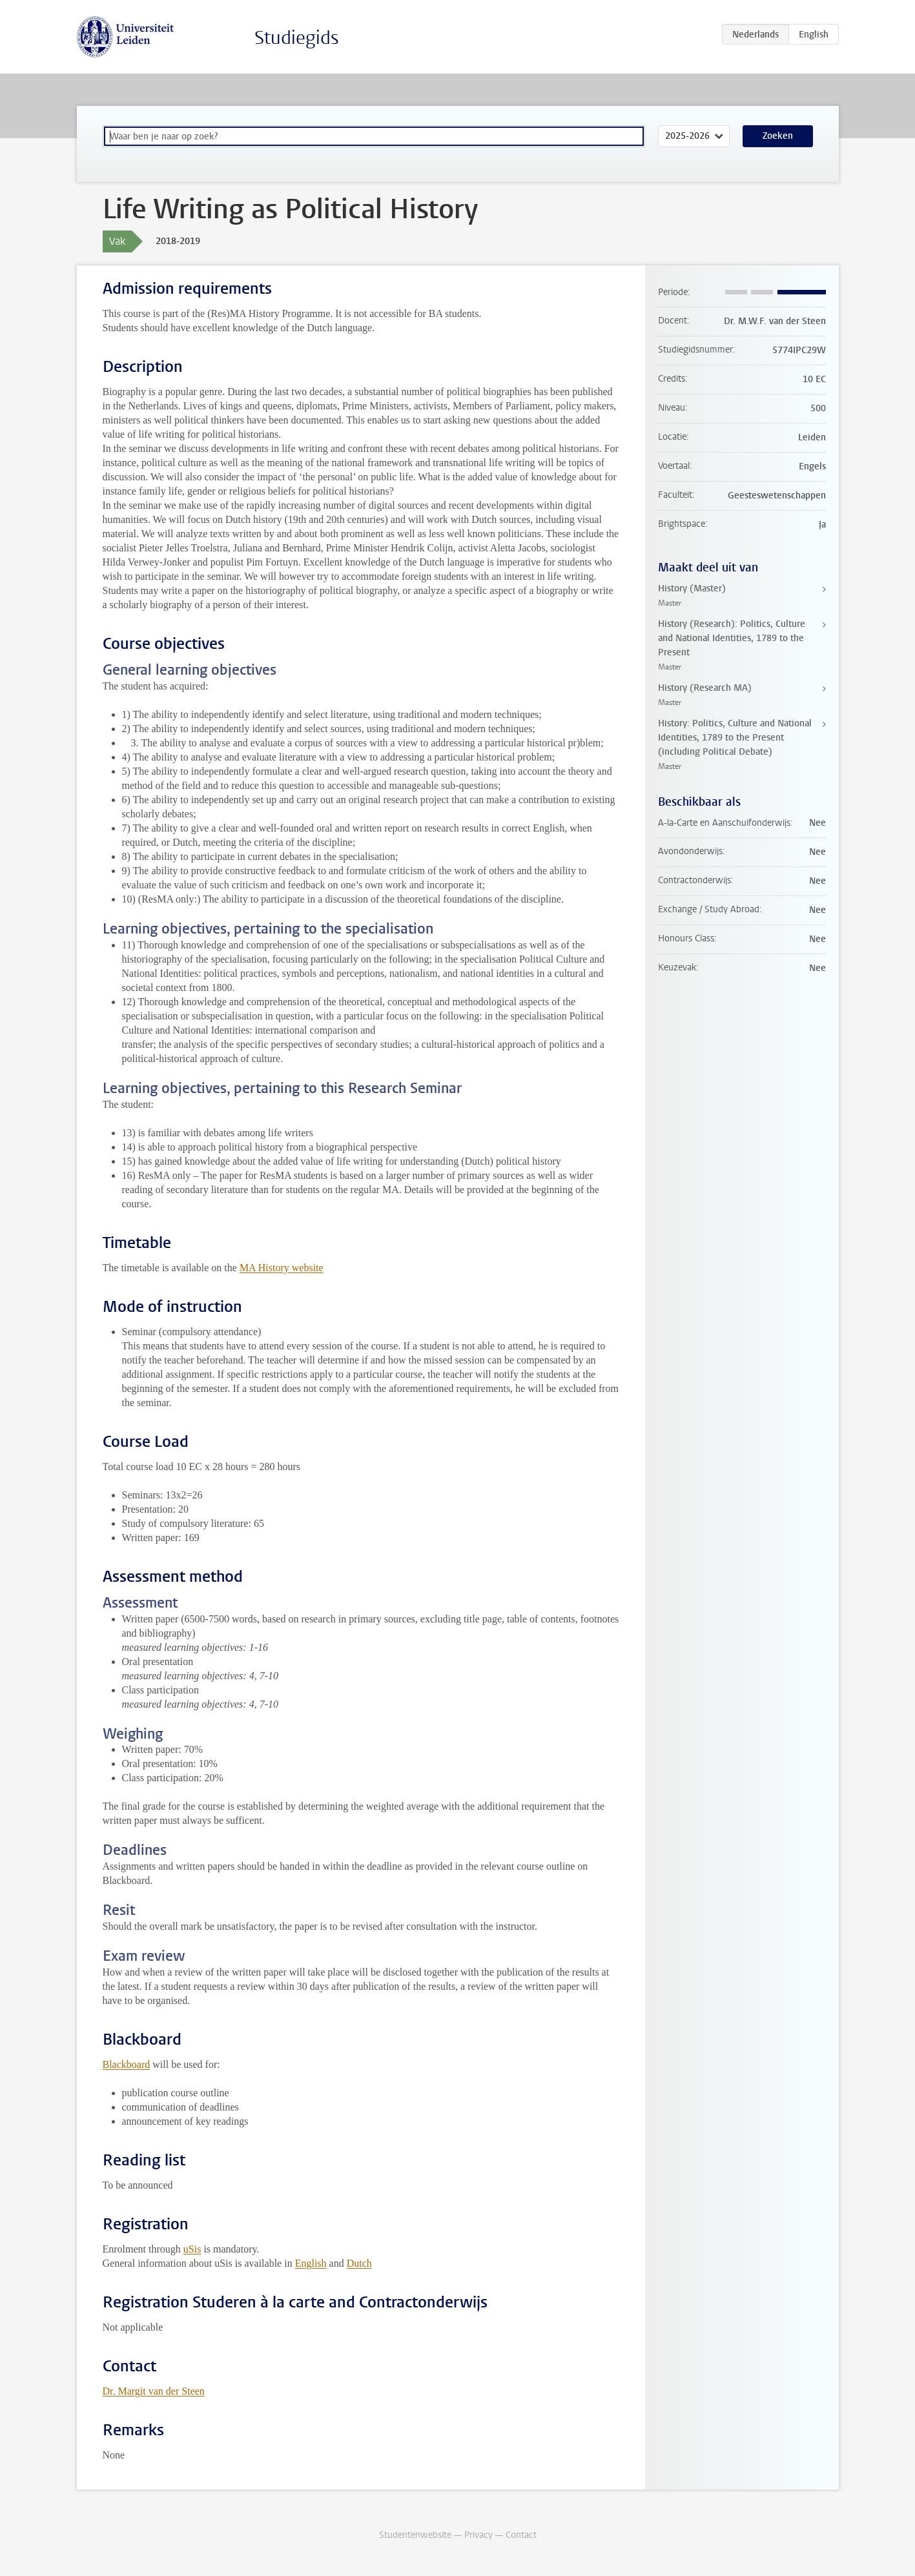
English (311, 2263)
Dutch (359, 2263)
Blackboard (126, 2064)
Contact (521, 2535)
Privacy (478, 2535)
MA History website (282, 1267)
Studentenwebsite (415, 2535)
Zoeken (778, 136)
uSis (192, 2249)
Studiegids (296, 38)
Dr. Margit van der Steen (154, 2391)
